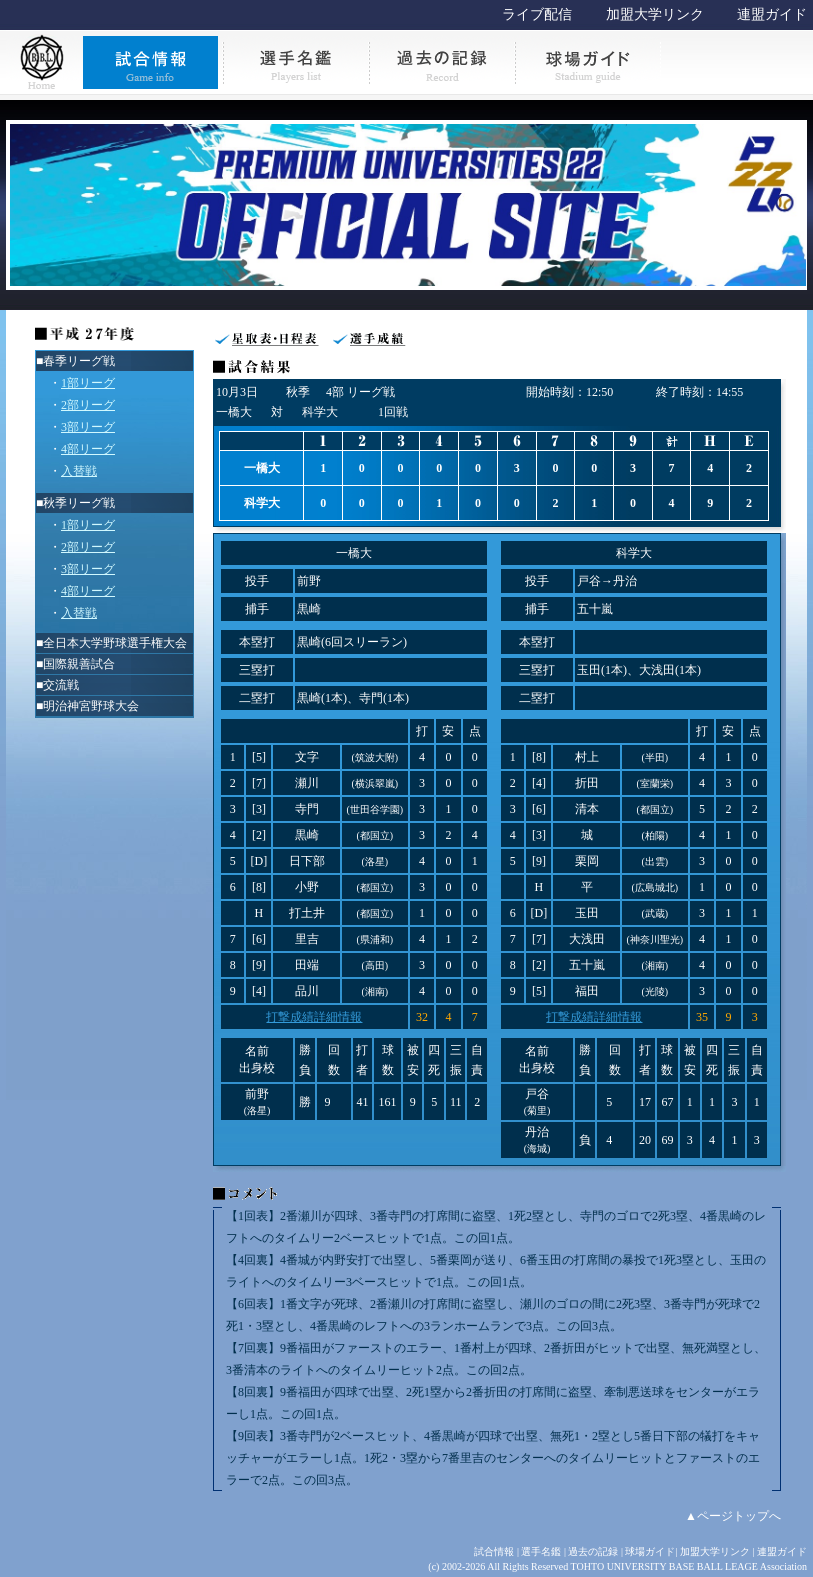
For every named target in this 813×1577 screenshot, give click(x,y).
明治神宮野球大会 (91, 706)
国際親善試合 (79, 664)
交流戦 (61, 685)
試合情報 (494, 1551)
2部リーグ (88, 405)
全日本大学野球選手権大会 (115, 643)
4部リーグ (88, 449)
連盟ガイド (772, 14)
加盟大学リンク (655, 14)
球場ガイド (650, 1551)
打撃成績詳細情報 (314, 1017)
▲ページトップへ (733, 1516)
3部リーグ (88, 427)
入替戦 (79, 471)
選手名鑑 (541, 1551)
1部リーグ (88, 383)
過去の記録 (593, 1551)
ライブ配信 (537, 14)
